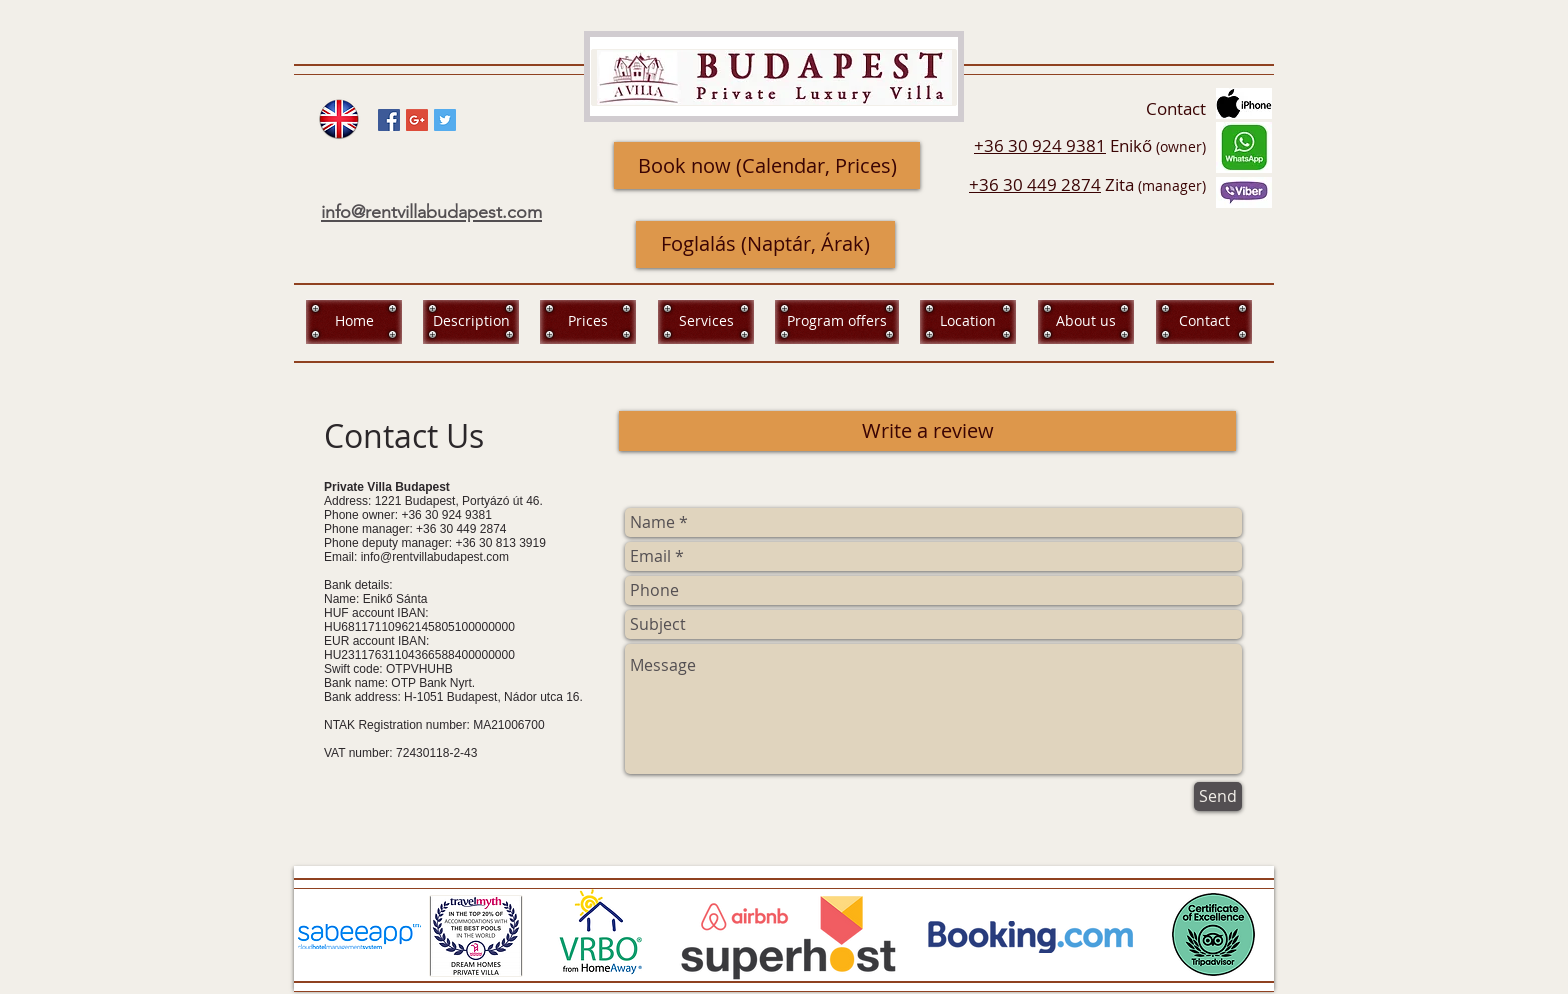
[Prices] (588, 321)
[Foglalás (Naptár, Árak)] (765, 244)
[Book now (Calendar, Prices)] (767, 165)
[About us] (1086, 321)
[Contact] (1204, 321)
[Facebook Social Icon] (389, 120)
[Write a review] (927, 431)
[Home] (354, 321)
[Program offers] (837, 321)
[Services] (706, 321)
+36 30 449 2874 (1035, 184)
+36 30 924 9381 (1040, 145)
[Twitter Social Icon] (445, 120)
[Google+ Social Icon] (417, 120)
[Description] (471, 321)
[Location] (968, 321)
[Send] (1218, 796)
